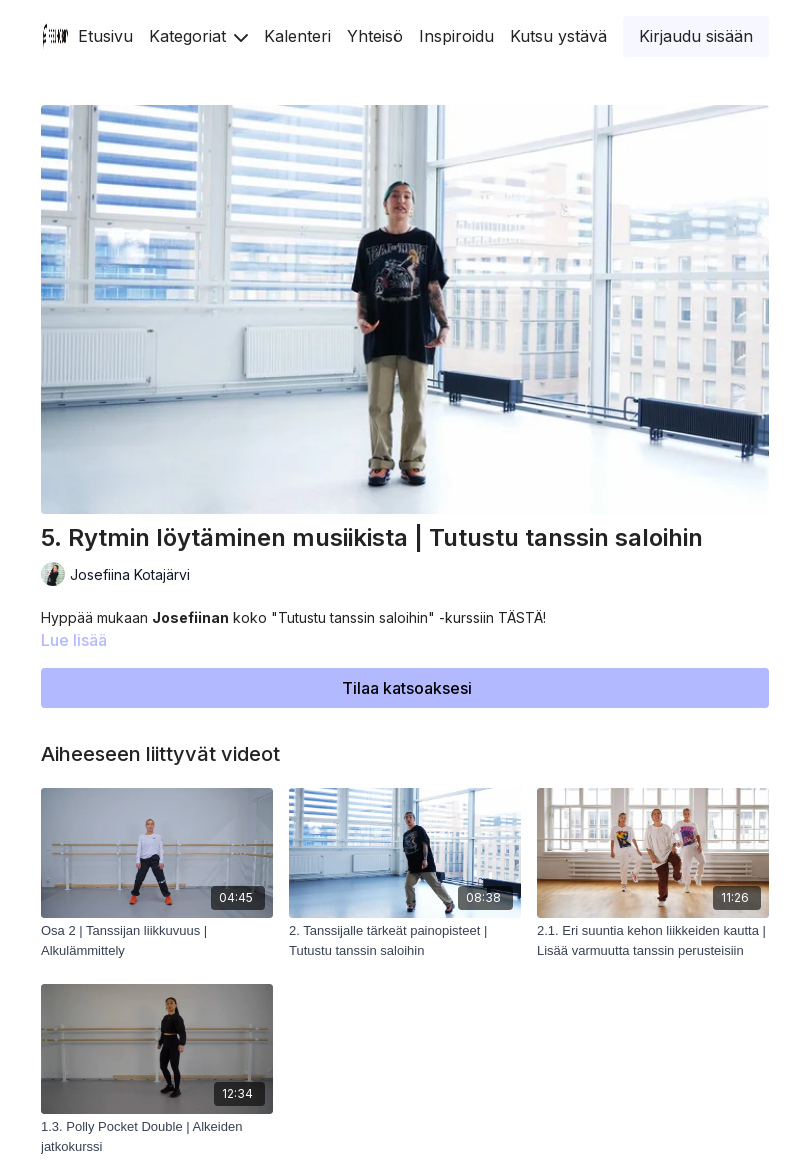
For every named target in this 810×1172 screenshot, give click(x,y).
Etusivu (105, 36)
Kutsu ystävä (558, 36)
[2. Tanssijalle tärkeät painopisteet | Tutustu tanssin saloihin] (405, 940)
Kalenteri (297, 36)
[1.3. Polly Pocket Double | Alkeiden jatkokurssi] (157, 1136)
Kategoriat (198, 36)
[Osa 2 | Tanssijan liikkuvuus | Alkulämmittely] (157, 940)
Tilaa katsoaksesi (407, 688)
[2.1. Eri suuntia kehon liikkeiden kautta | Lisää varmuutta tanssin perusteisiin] (653, 940)
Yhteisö (375, 36)
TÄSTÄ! (522, 617)
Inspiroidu (456, 36)
